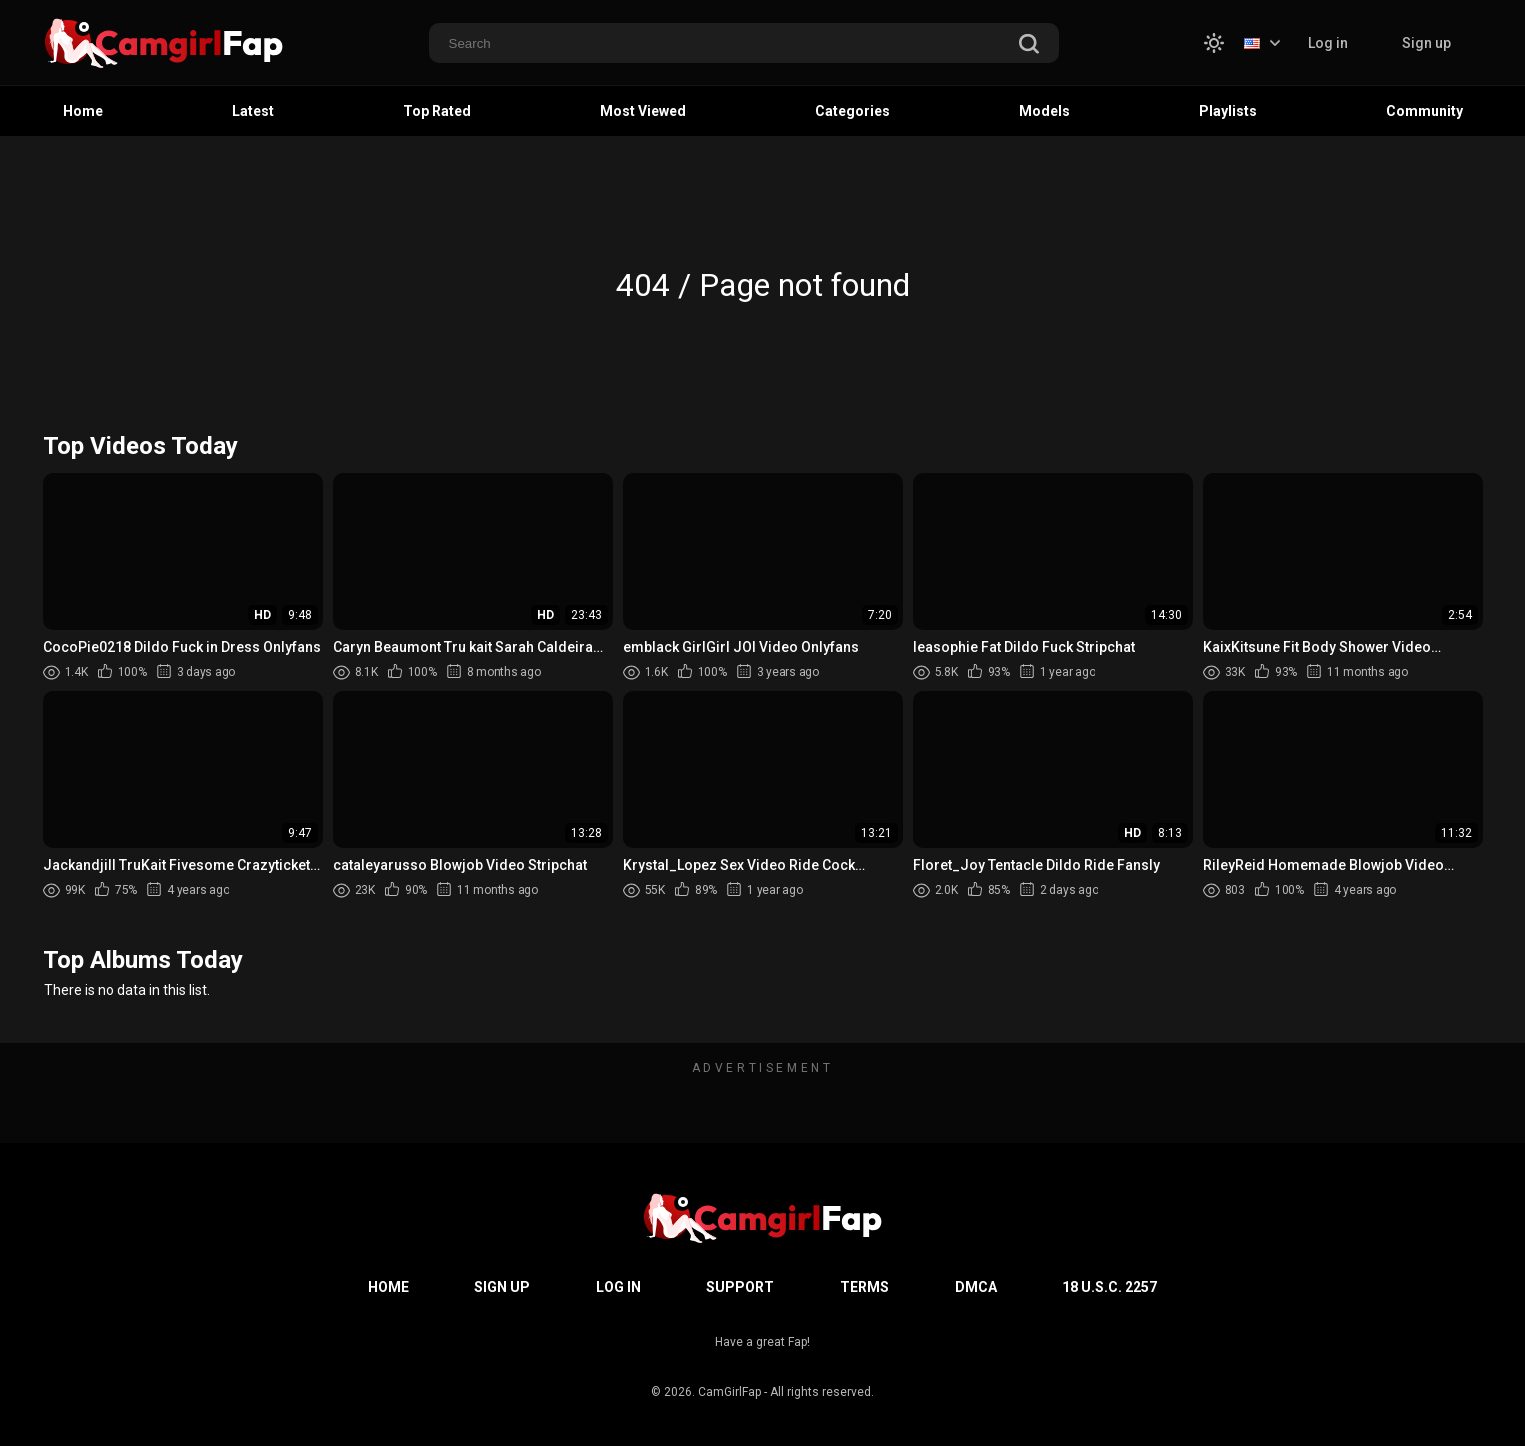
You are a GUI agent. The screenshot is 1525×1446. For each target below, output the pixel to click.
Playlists (1228, 111)
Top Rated (437, 111)
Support (740, 1287)
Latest (253, 111)
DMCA (976, 1287)
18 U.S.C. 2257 (1109, 1287)
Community (1424, 111)
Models (1044, 111)
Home (83, 111)
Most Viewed (643, 111)
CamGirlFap (729, 1392)
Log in (1328, 43)
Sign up (1426, 43)
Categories (852, 111)
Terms (864, 1287)
